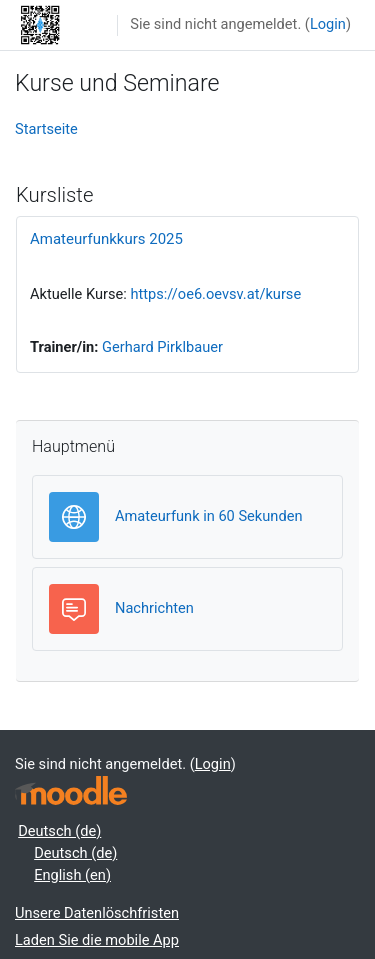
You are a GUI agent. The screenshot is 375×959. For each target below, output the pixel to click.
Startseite (46, 129)
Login (328, 24)
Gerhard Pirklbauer (162, 347)
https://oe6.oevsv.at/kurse (215, 294)
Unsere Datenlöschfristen (97, 913)
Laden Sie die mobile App (97, 940)
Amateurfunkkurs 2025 (106, 239)
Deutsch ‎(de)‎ (59, 831)
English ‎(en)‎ (72, 875)
